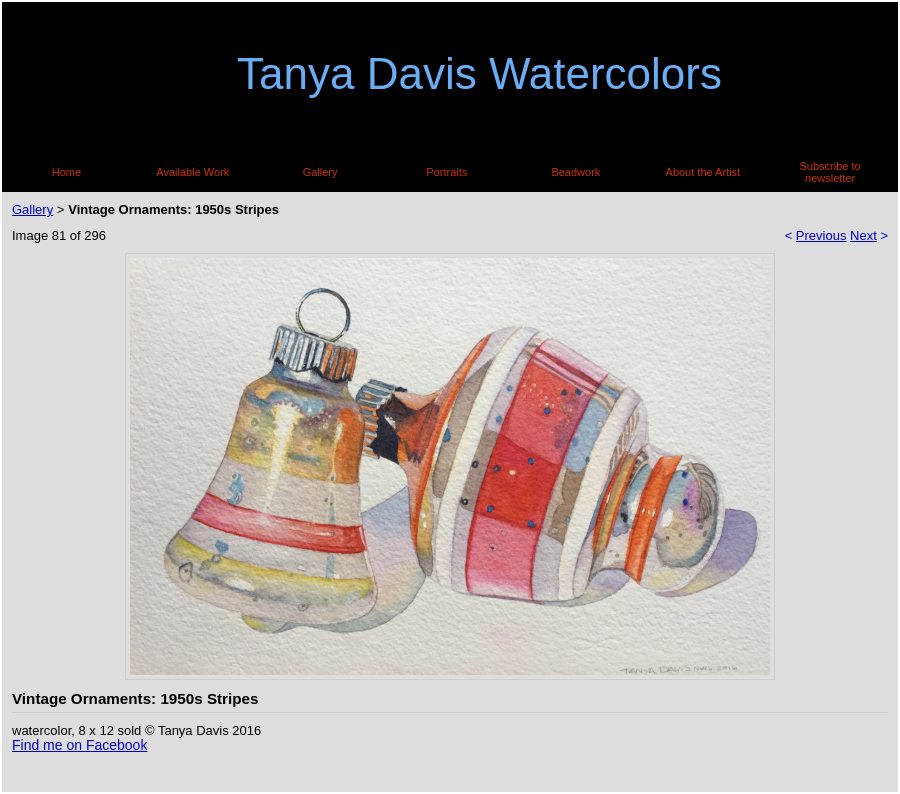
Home (66, 172)
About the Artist (703, 172)
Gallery (320, 172)
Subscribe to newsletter (830, 172)
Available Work (192, 172)
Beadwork (575, 172)
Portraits (446, 172)
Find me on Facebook (79, 745)
